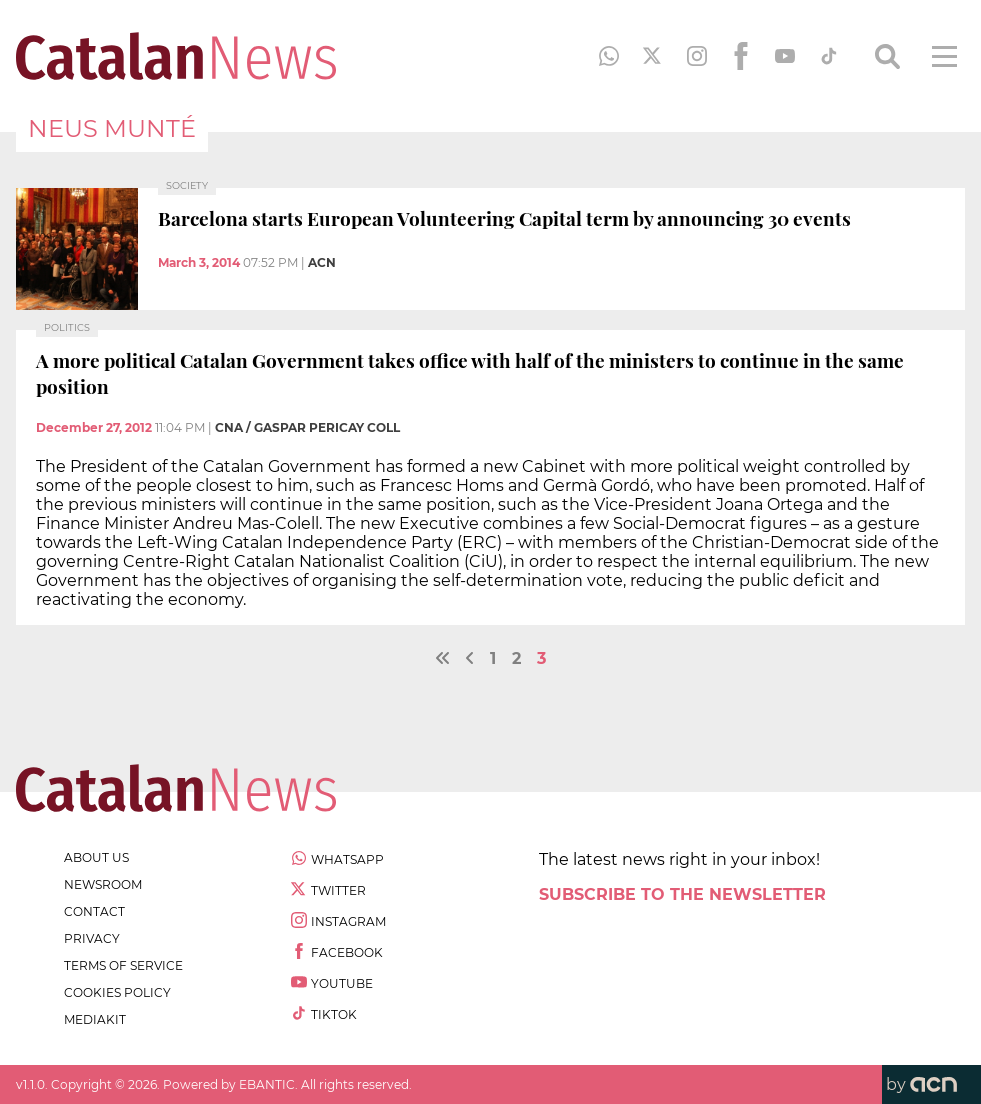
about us (96, 857)
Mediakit (95, 1019)
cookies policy (117, 992)
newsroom (103, 884)
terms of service (123, 965)
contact (94, 911)
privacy (92, 938)
